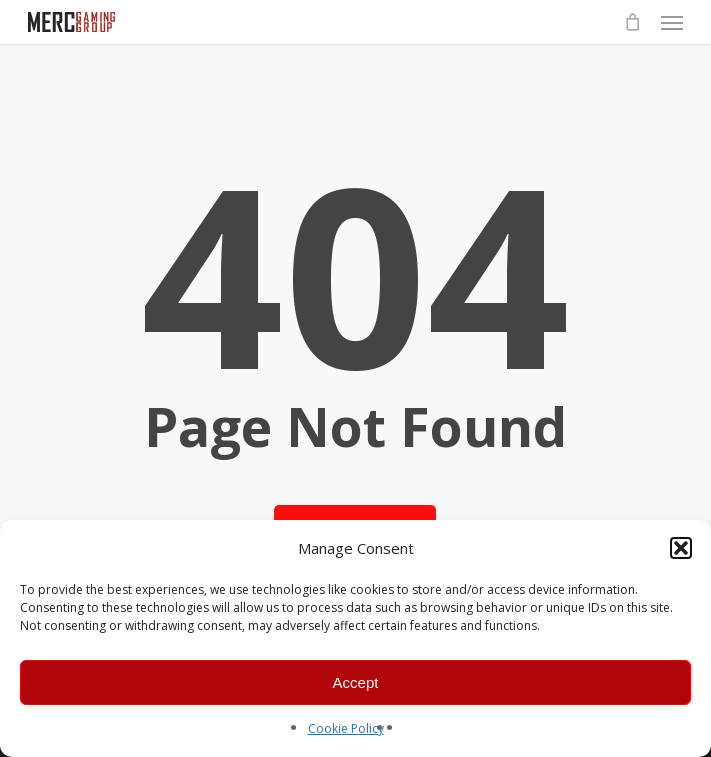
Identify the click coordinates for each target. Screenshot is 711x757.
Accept (356, 682)
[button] (681, 548)
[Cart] (632, 22)
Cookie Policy (346, 728)
